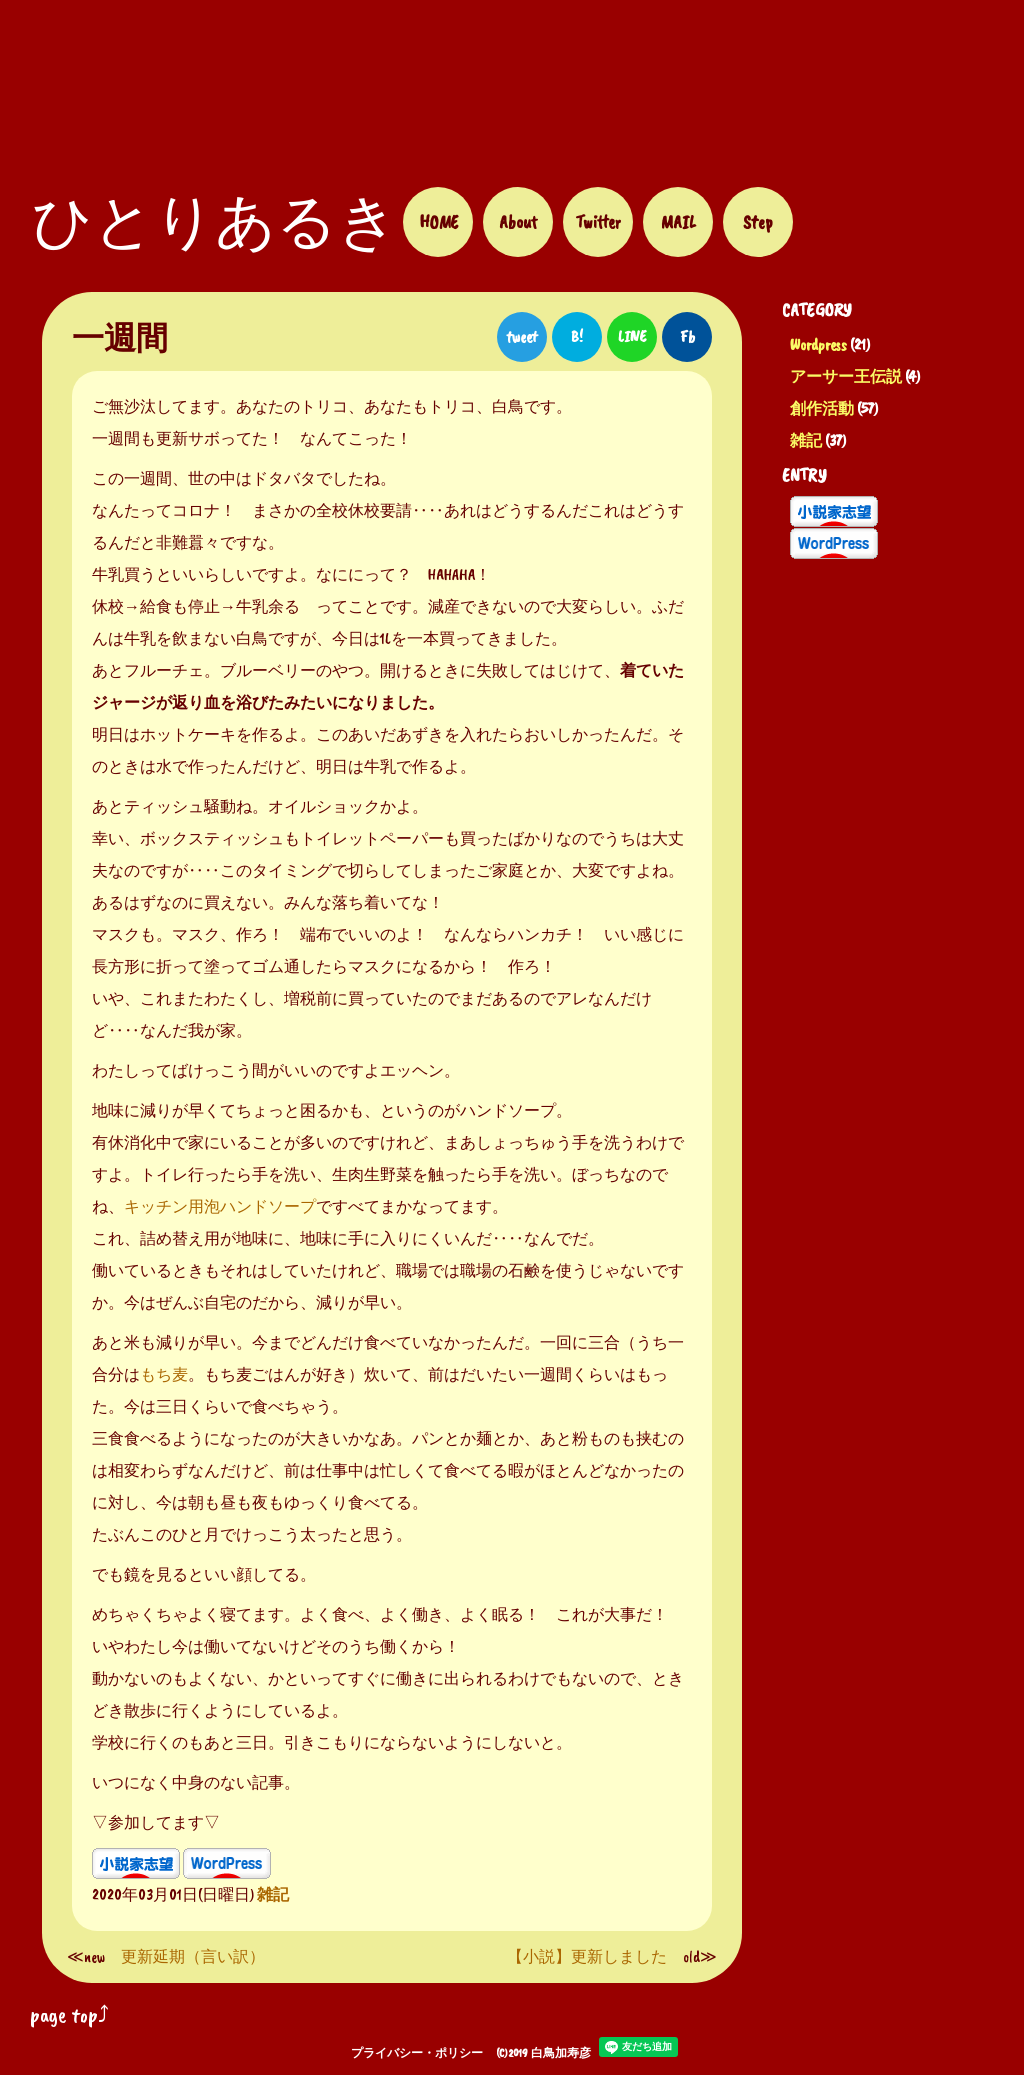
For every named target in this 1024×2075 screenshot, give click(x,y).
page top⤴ (69, 2015)
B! (577, 337)
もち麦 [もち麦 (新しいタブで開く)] (164, 1375)
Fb (687, 337)
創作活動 (822, 409)
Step (758, 222)
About (518, 222)
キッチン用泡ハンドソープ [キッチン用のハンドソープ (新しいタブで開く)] (220, 1207)
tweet (522, 337)
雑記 (806, 441)
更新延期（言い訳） (193, 1957)
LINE (632, 337)
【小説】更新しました (587, 1957)
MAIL (678, 222)
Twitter (598, 222)
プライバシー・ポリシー (417, 2053)
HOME (438, 222)
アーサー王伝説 (846, 377)
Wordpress (818, 345)
